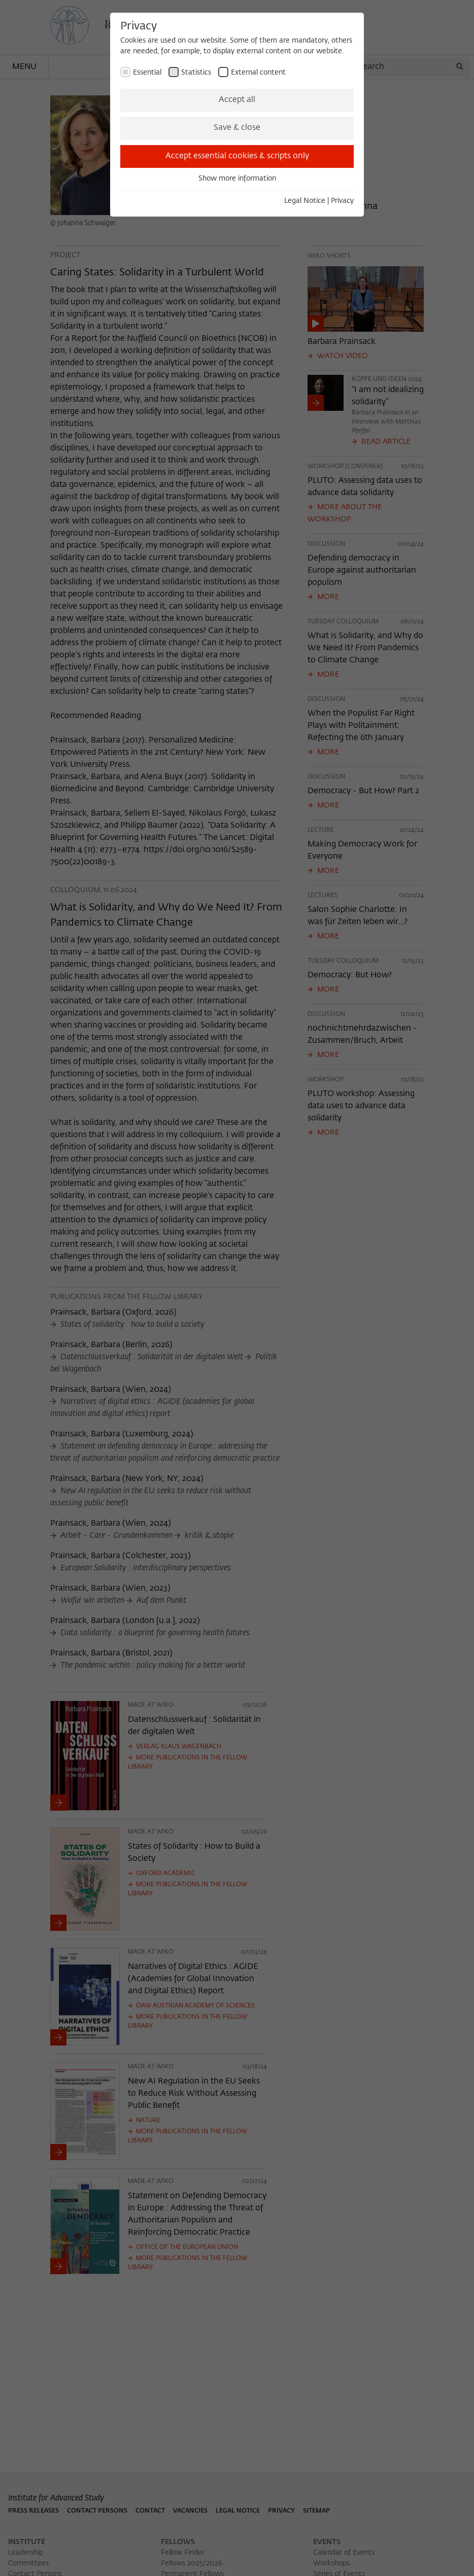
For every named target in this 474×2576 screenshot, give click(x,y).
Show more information (237, 178)
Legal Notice (304, 200)
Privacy (342, 200)
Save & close (237, 128)
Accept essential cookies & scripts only (237, 156)
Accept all (237, 100)
